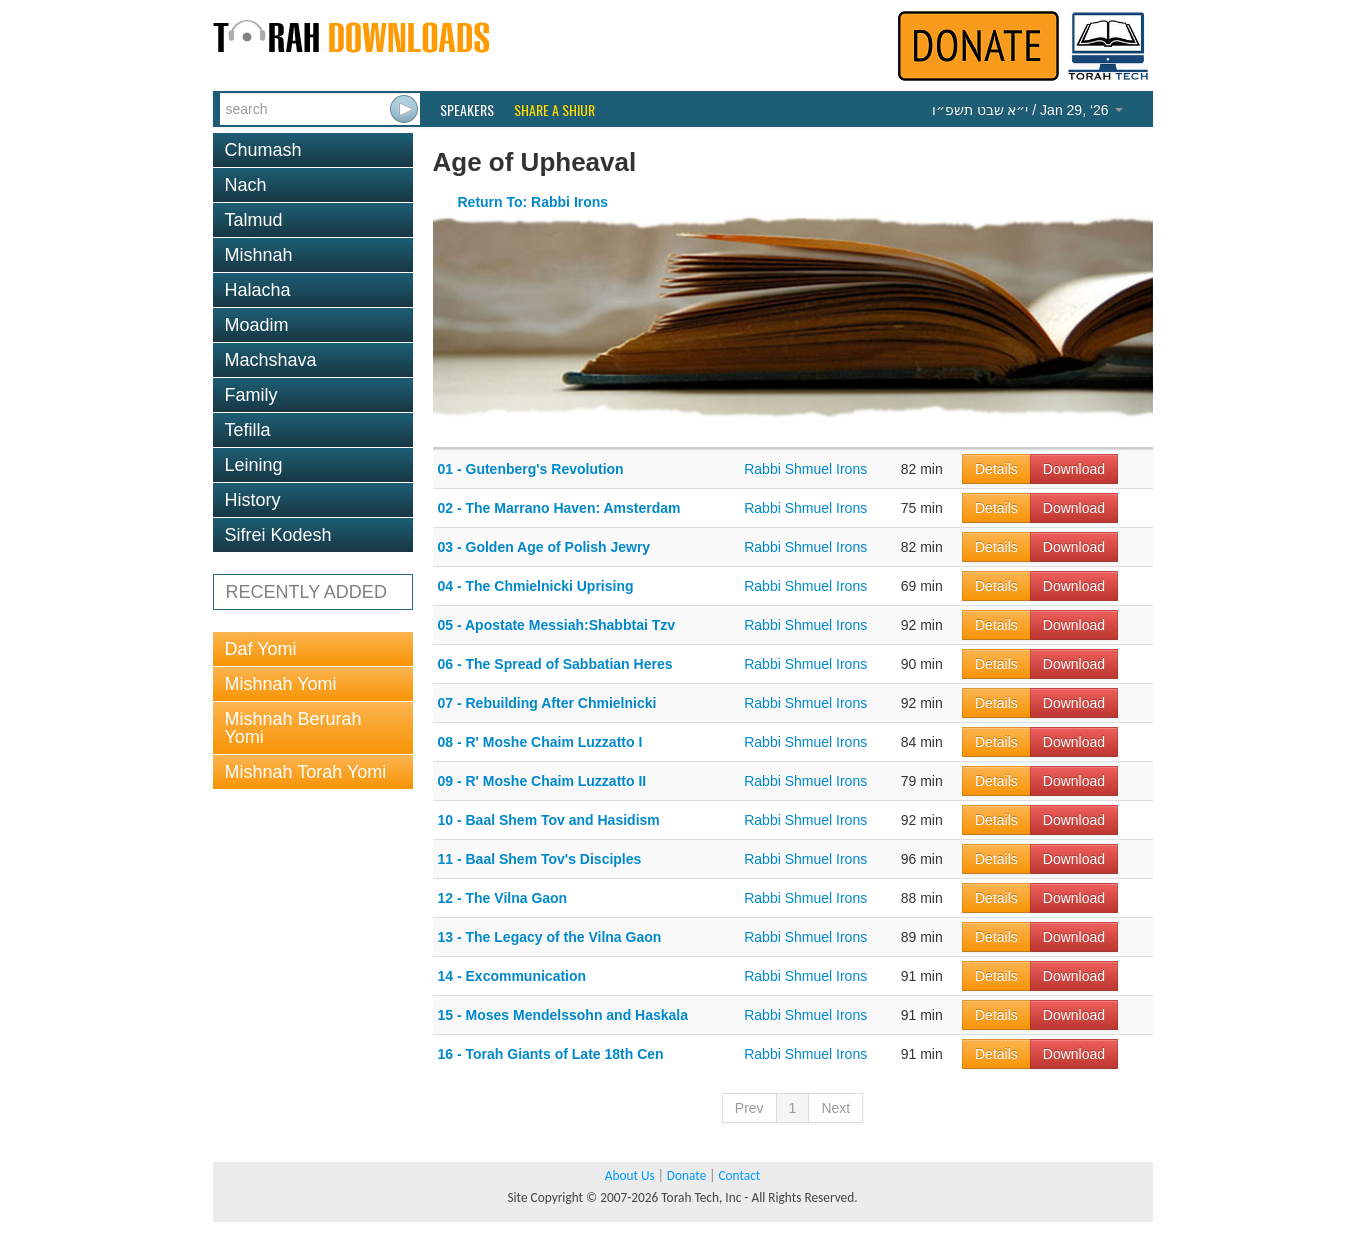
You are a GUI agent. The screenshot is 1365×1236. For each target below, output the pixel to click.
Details (996, 469)
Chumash (263, 150)
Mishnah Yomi (281, 684)
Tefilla (248, 430)
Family (251, 395)
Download (1074, 469)
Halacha (258, 290)
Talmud (254, 220)
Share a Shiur (554, 110)
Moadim (257, 325)
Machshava (271, 360)
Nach (246, 185)
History (253, 500)
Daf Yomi (261, 649)
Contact (739, 1175)
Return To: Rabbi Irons (533, 202)
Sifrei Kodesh (278, 535)
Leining (254, 465)
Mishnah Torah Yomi (306, 772)
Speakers (467, 110)
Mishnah (259, 255)
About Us (630, 1175)
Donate (686, 1175)
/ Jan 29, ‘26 (1027, 110)
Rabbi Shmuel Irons (805, 469)
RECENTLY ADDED (306, 592)
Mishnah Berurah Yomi (293, 728)
